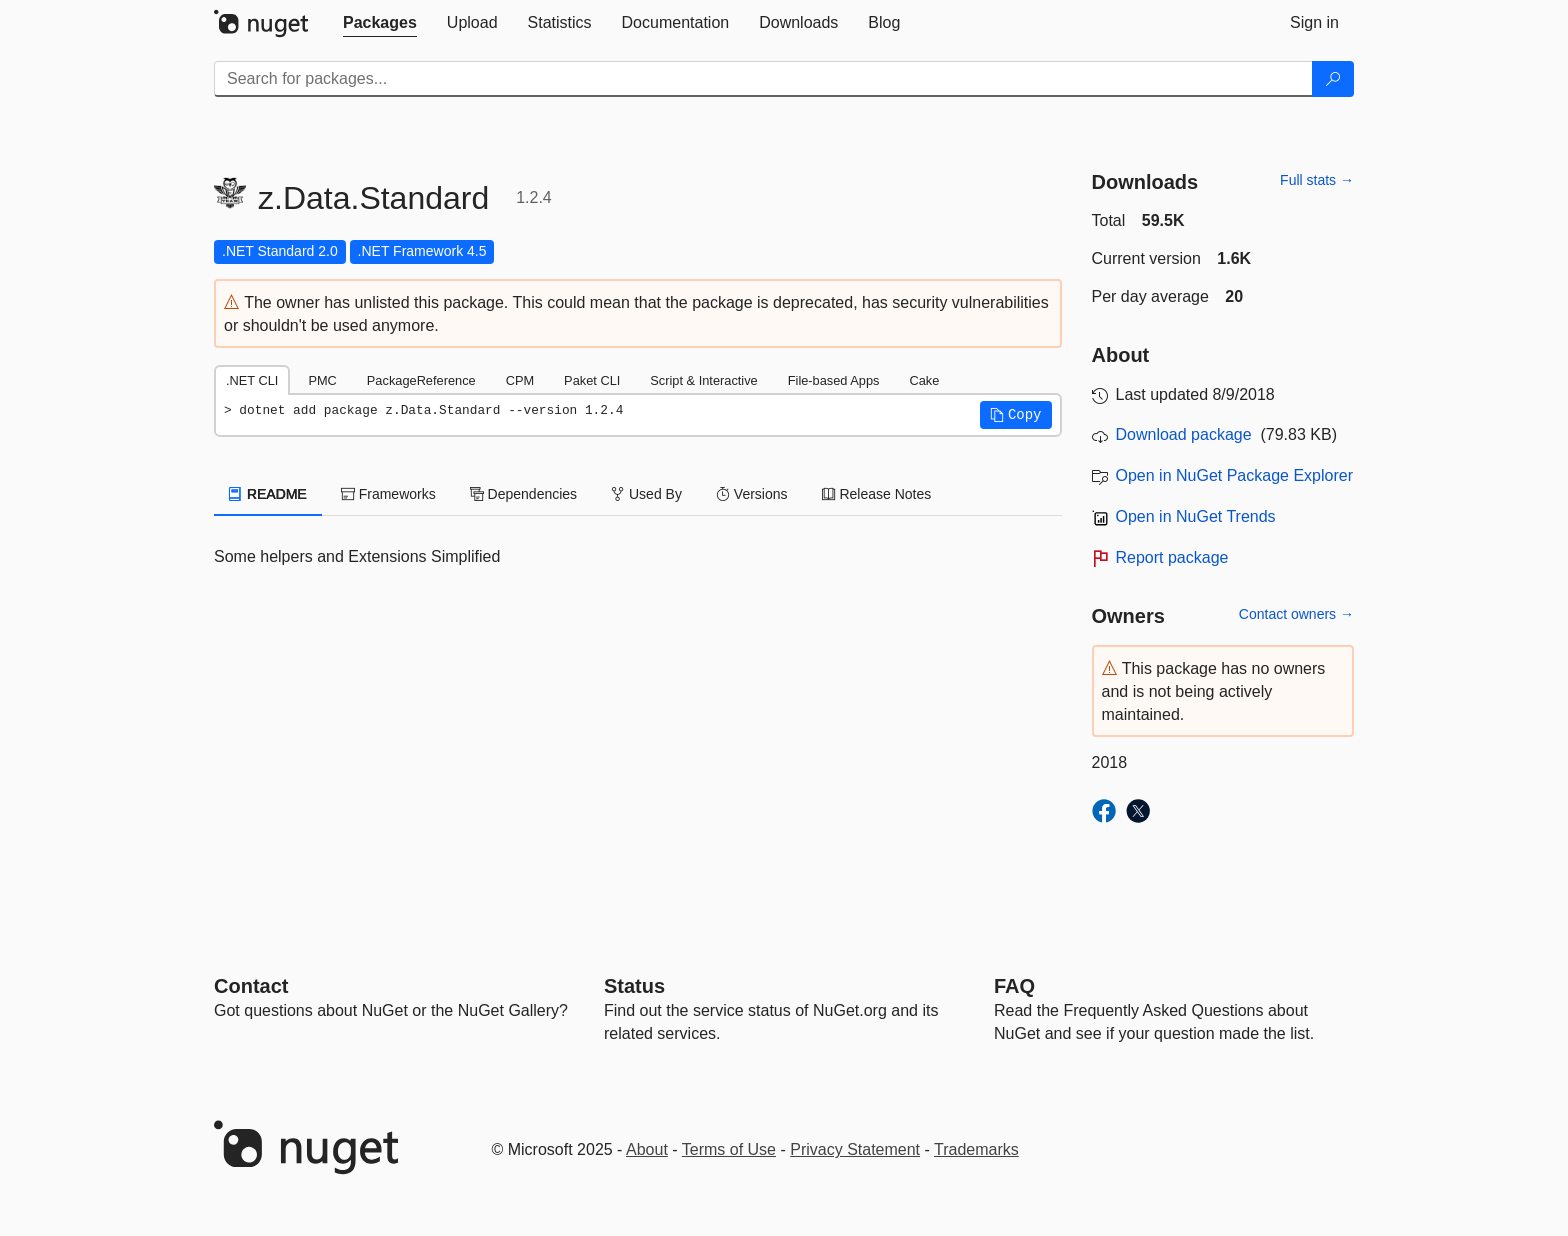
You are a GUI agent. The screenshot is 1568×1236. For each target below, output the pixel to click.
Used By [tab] (646, 494)
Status (634, 986)
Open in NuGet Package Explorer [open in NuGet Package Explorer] (1234, 475)
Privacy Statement (855, 1149)
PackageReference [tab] (421, 380)
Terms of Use (729, 1149)
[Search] (1333, 79)
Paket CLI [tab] (592, 380)
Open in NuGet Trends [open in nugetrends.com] (1196, 516)
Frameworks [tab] (388, 494)
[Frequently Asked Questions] (1014, 986)
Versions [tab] (752, 494)
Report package (1172, 557)
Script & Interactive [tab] (703, 380)
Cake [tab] (924, 380)
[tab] (380, 23)
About (647, 1149)
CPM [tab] (520, 380)
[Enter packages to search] (763, 79)
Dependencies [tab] (523, 494)
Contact (251, 986)
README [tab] (268, 494)
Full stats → (1317, 180)
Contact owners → (1296, 614)
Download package (1184, 434)
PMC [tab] (322, 380)
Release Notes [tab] (877, 494)
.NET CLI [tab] (252, 380)
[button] (1016, 415)
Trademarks (976, 1149)
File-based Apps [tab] (834, 380)
